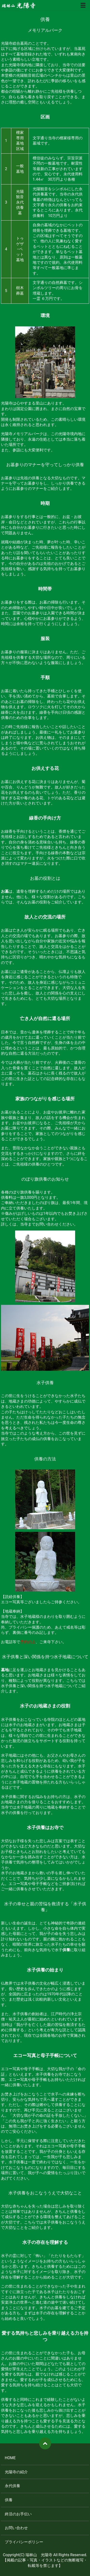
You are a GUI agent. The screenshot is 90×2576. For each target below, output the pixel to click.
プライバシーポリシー (24, 2542)
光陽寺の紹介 (16, 2472)
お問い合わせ (16, 2528)
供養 (8, 2500)
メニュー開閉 (83, 5)
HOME (10, 2458)
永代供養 (12, 2486)
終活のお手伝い (18, 2514)
